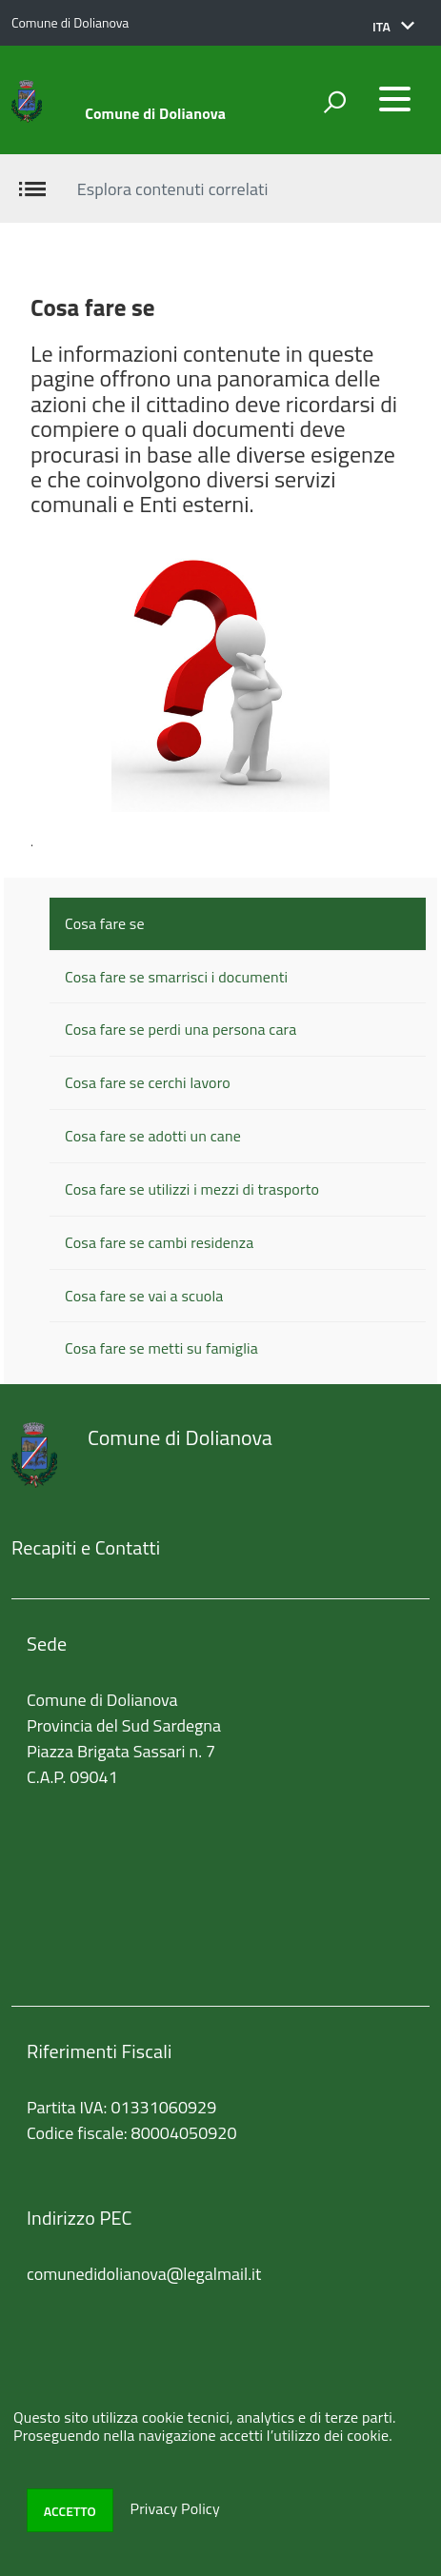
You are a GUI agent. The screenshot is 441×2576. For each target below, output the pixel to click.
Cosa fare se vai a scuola (144, 1295)
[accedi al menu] (394, 99)
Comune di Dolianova (155, 113)
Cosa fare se (105, 923)
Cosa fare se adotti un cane (153, 1135)
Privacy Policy (174, 2509)
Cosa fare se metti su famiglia (161, 1348)
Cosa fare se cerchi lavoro (148, 1082)
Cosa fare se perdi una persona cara (180, 1029)
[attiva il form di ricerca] (334, 102)
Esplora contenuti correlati (173, 189)
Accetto (70, 2511)
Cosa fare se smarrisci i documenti (176, 976)
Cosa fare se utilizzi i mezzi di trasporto (192, 1189)
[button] (393, 26)
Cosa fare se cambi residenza (159, 1242)
